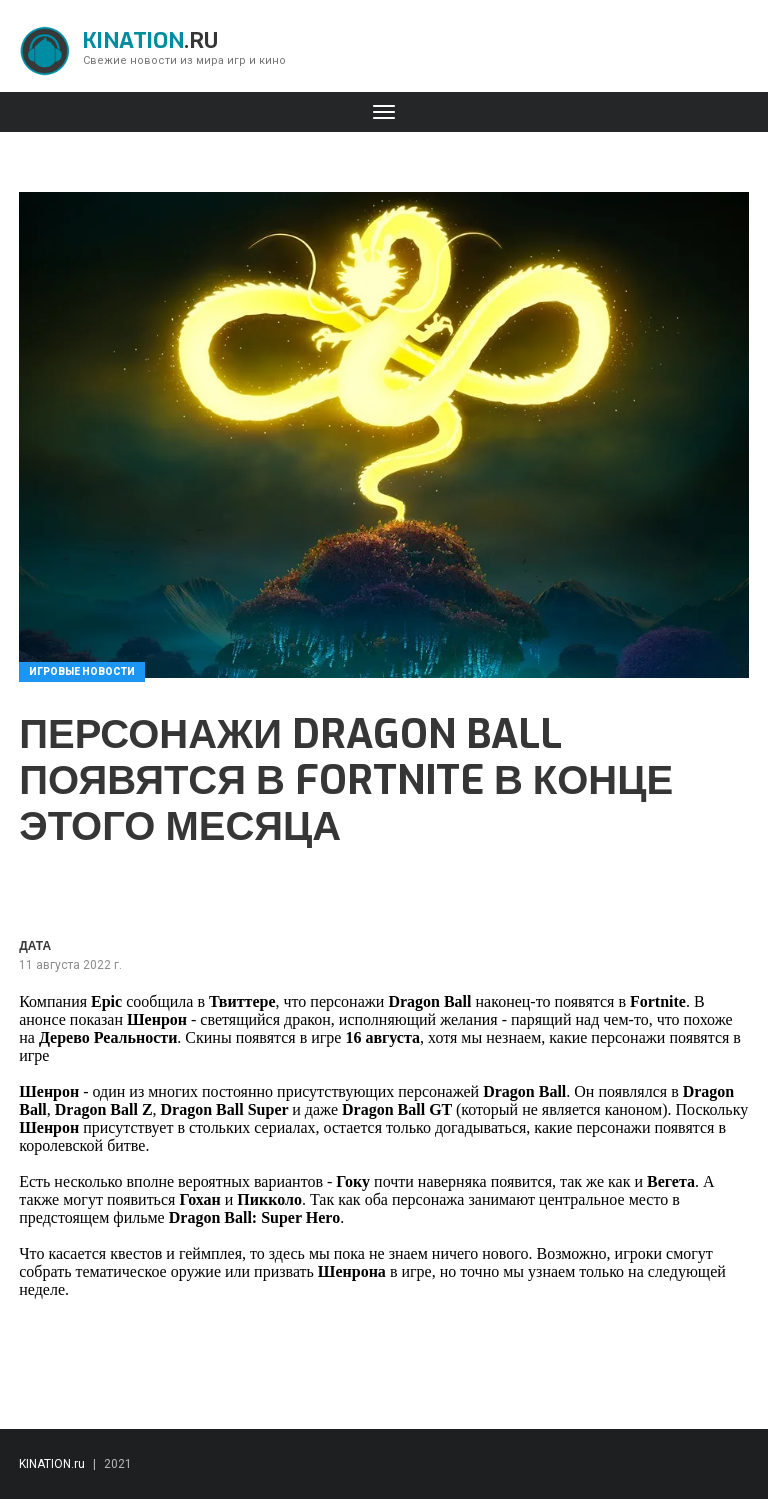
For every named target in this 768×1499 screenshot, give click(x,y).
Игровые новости (82, 671)
